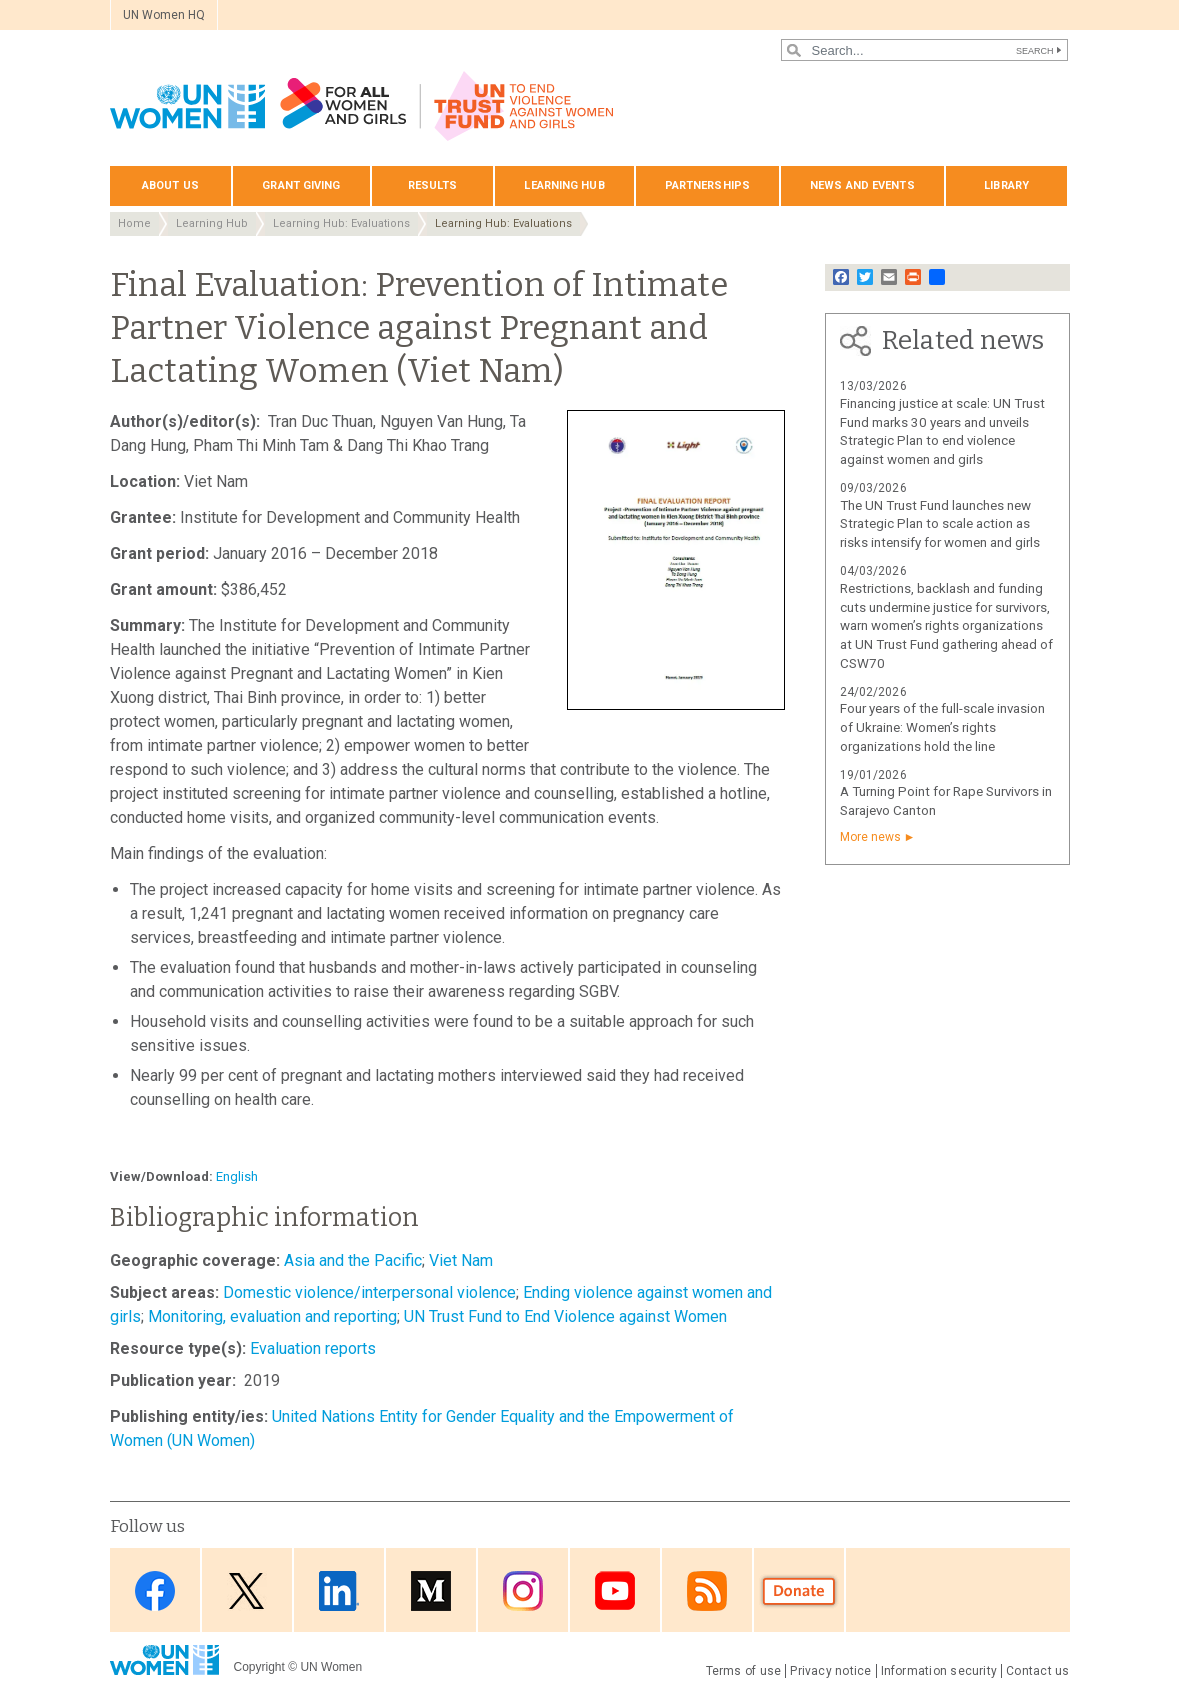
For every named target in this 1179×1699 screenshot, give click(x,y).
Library (1006, 185)
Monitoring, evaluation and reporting (272, 1316)
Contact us (1037, 1671)
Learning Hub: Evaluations (341, 223)
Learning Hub (212, 223)
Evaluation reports (313, 1348)
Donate (799, 1591)
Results (433, 185)
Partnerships (707, 185)
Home (134, 223)
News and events (862, 185)
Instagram (523, 1591)
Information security (939, 1671)
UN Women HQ (164, 15)
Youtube (615, 1591)
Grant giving (301, 185)
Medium (431, 1591)
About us (170, 185)
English (237, 1176)
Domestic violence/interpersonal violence (369, 1292)
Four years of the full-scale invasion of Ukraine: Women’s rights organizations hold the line (942, 727)
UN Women (331, 1667)
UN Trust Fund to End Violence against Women (565, 1316)
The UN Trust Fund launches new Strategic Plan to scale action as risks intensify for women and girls (940, 524)
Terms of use (744, 1671)
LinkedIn (339, 1591)
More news (870, 837)
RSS (707, 1591)
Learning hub (564, 185)
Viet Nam (461, 1260)
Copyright (259, 1667)
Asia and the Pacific (353, 1260)
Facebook (155, 1591)
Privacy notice (830, 1671)
